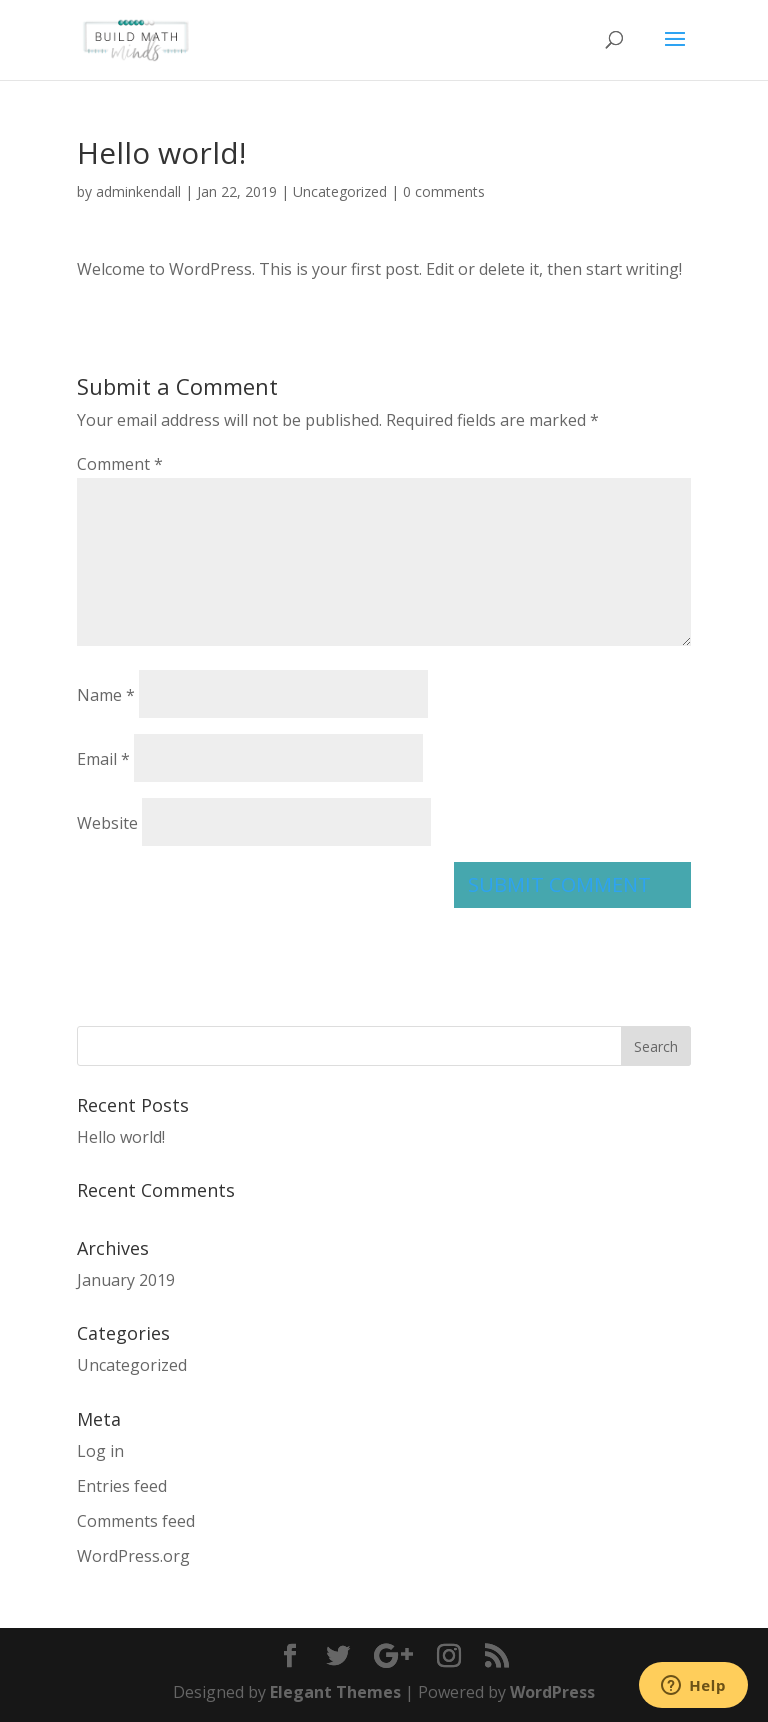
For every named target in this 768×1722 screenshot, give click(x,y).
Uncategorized (340, 191)
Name (106, 695)
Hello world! (121, 1137)
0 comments (444, 191)
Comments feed (136, 1521)
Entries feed (122, 1486)
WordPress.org (133, 1556)
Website (107, 823)
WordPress (552, 1692)
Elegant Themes (335, 1692)
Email (103, 759)
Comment (120, 464)
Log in (100, 1451)
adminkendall (138, 191)
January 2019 (126, 1280)
